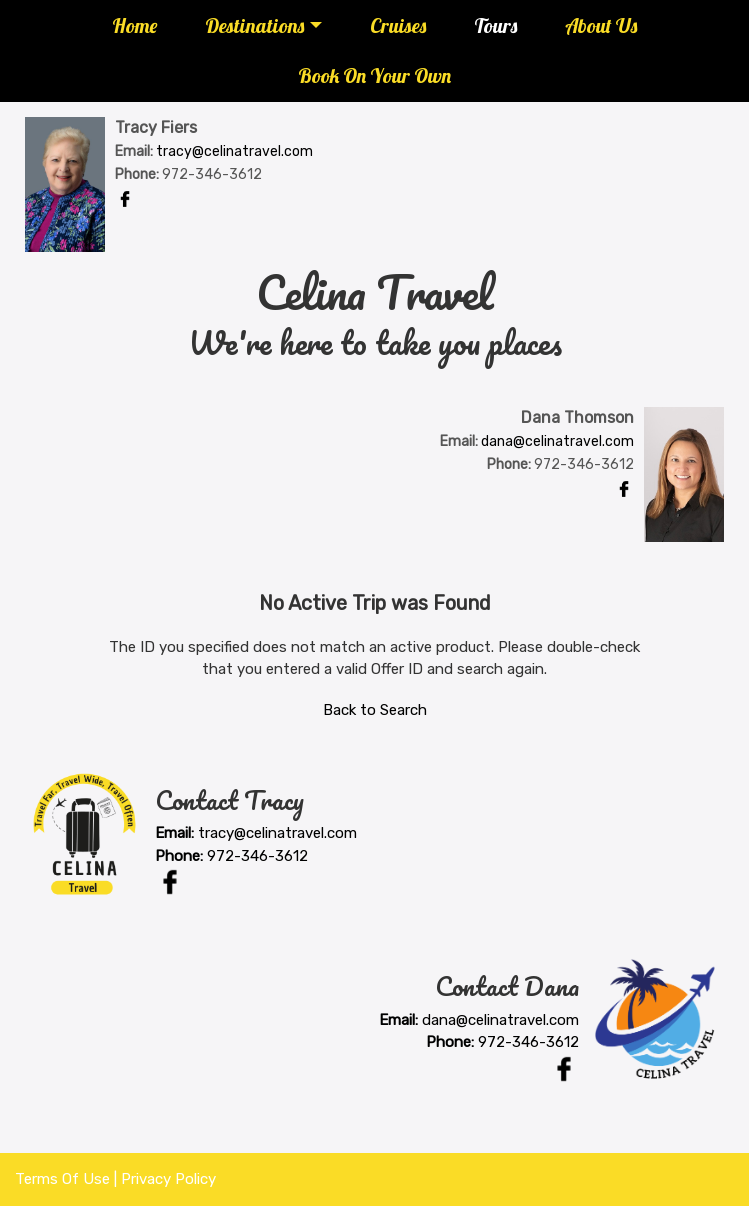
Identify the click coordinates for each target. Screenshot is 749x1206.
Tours (495, 25)
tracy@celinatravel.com (234, 151)
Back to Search (375, 710)
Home (134, 25)
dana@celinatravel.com (557, 441)
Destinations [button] (254, 25)
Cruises (398, 25)
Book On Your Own (374, 75)
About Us (601, 25)
